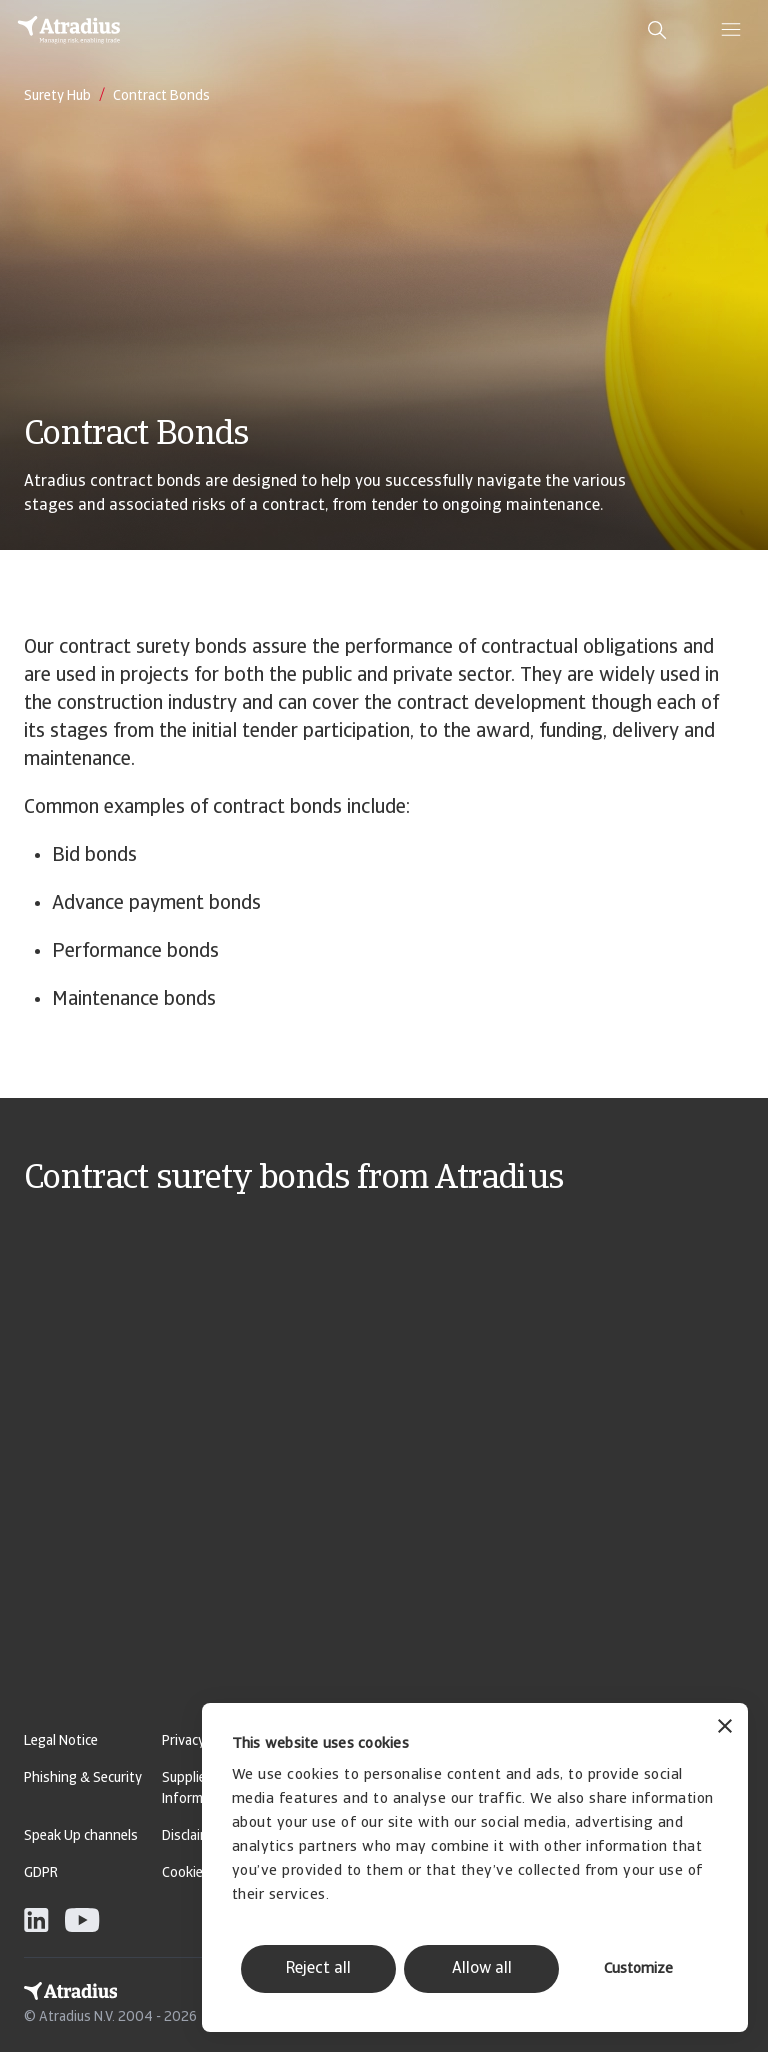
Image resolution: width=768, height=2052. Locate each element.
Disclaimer (192, 1836)
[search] (657, 30)
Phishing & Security (83, 1778)
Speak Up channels (81, 1836)
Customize (638, 1969)
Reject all (318, 1969)
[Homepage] (69, 30)
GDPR (41, 1873)
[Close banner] (725, 1728)
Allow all (482, 1969)
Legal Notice (61, 1741)
